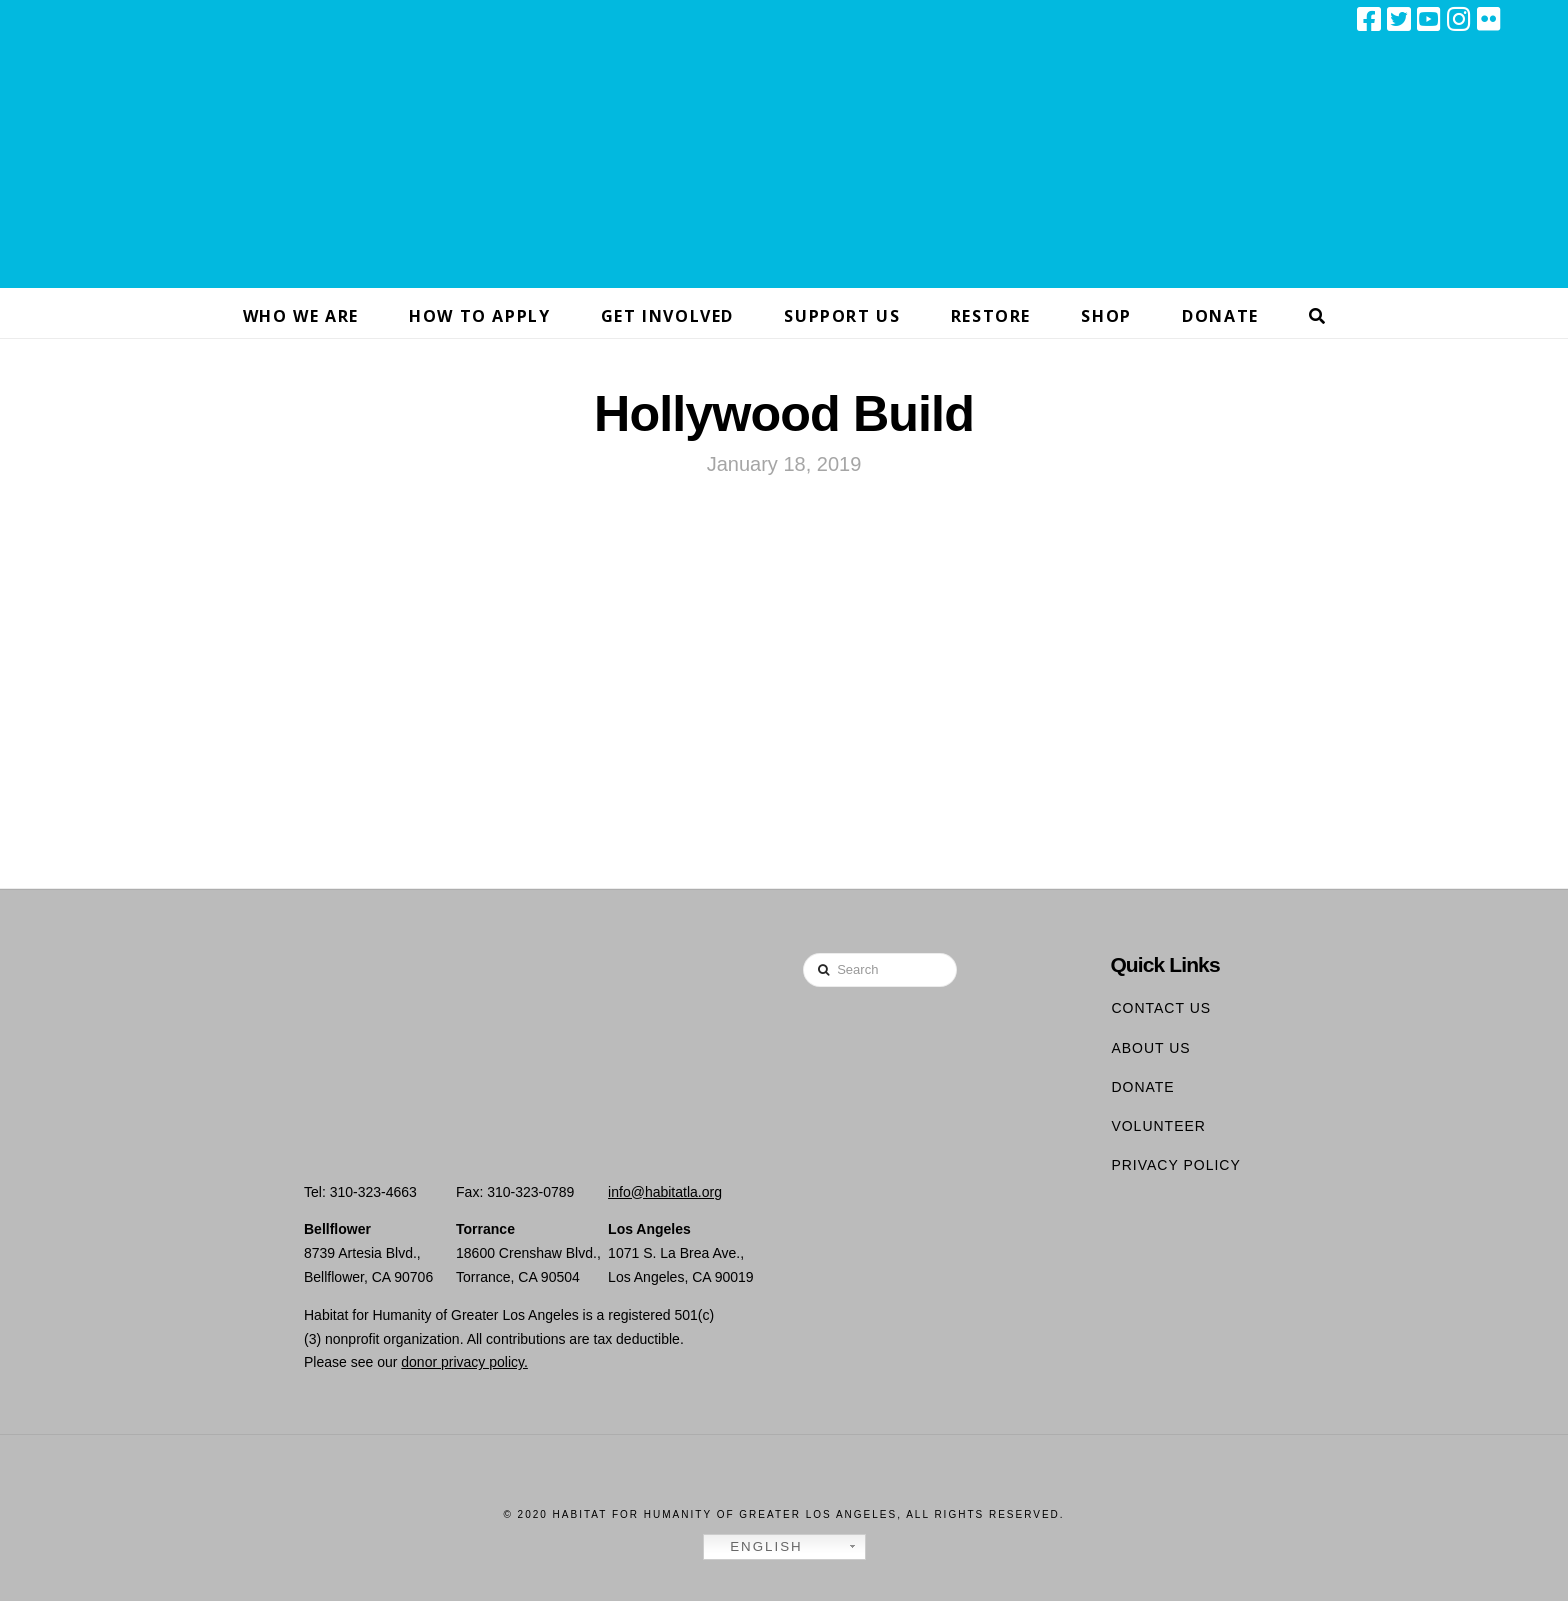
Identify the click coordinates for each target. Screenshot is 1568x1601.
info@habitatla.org (665, 1192)
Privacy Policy (1175, 1165)
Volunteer (1158, 1126)
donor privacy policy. (464, 1362)
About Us (1150, 1048)
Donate (1142, 1087)
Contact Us (1161, 1008)
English (756, 1547)
